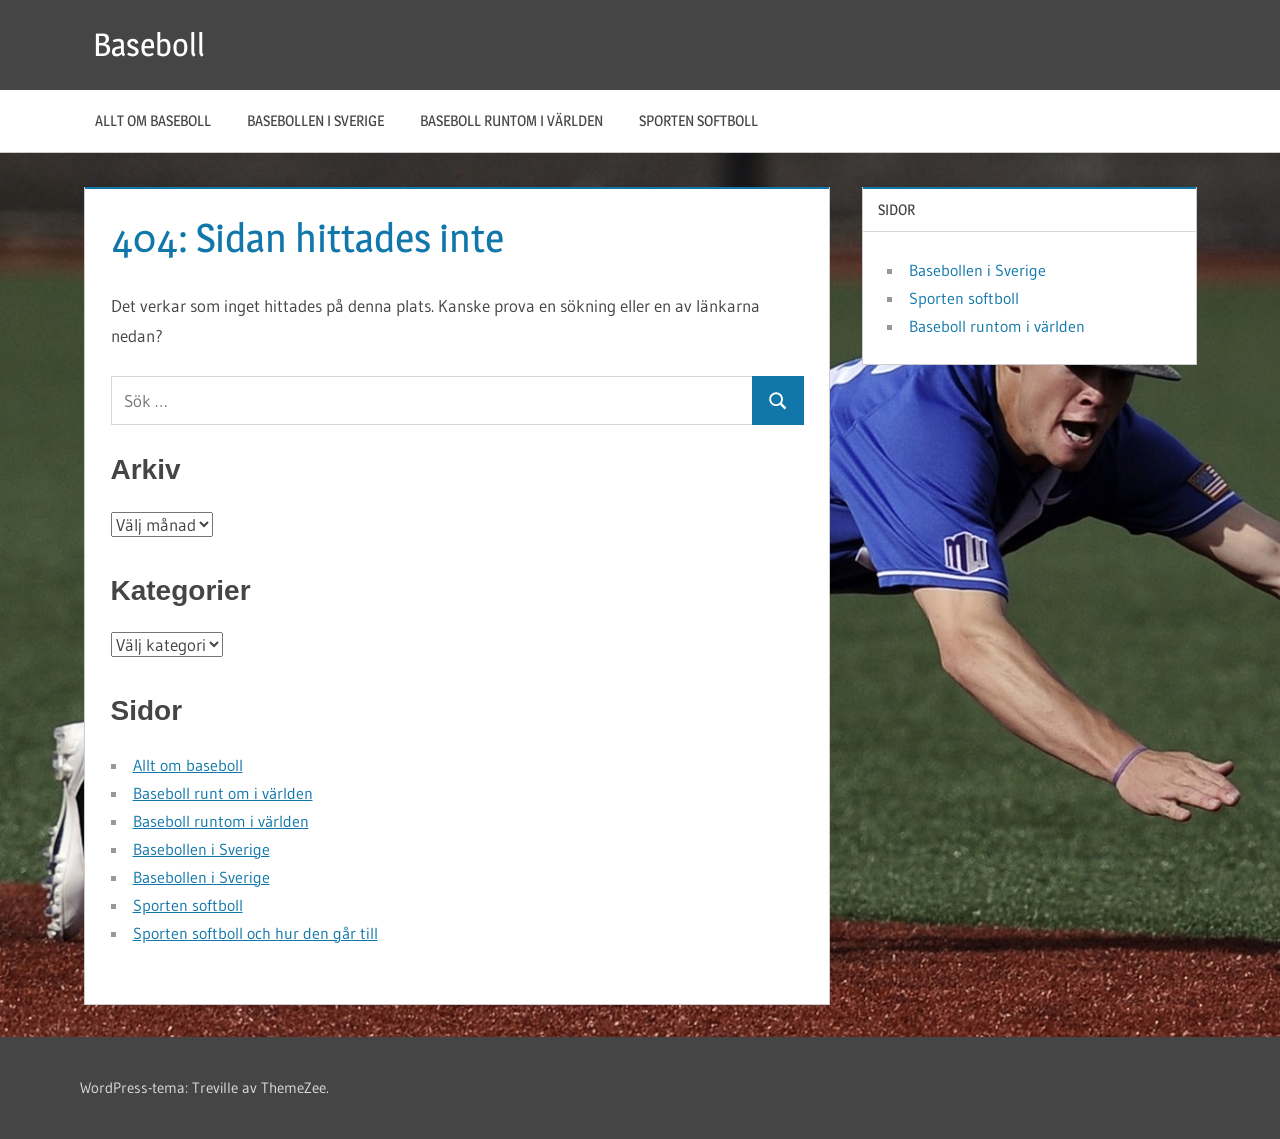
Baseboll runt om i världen (223, 793)
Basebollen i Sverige (315, 120)
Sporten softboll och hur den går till (255, 933)
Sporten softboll (698, 120)
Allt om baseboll (153, 120)
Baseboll (149, 44)
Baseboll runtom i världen (511, 120)
